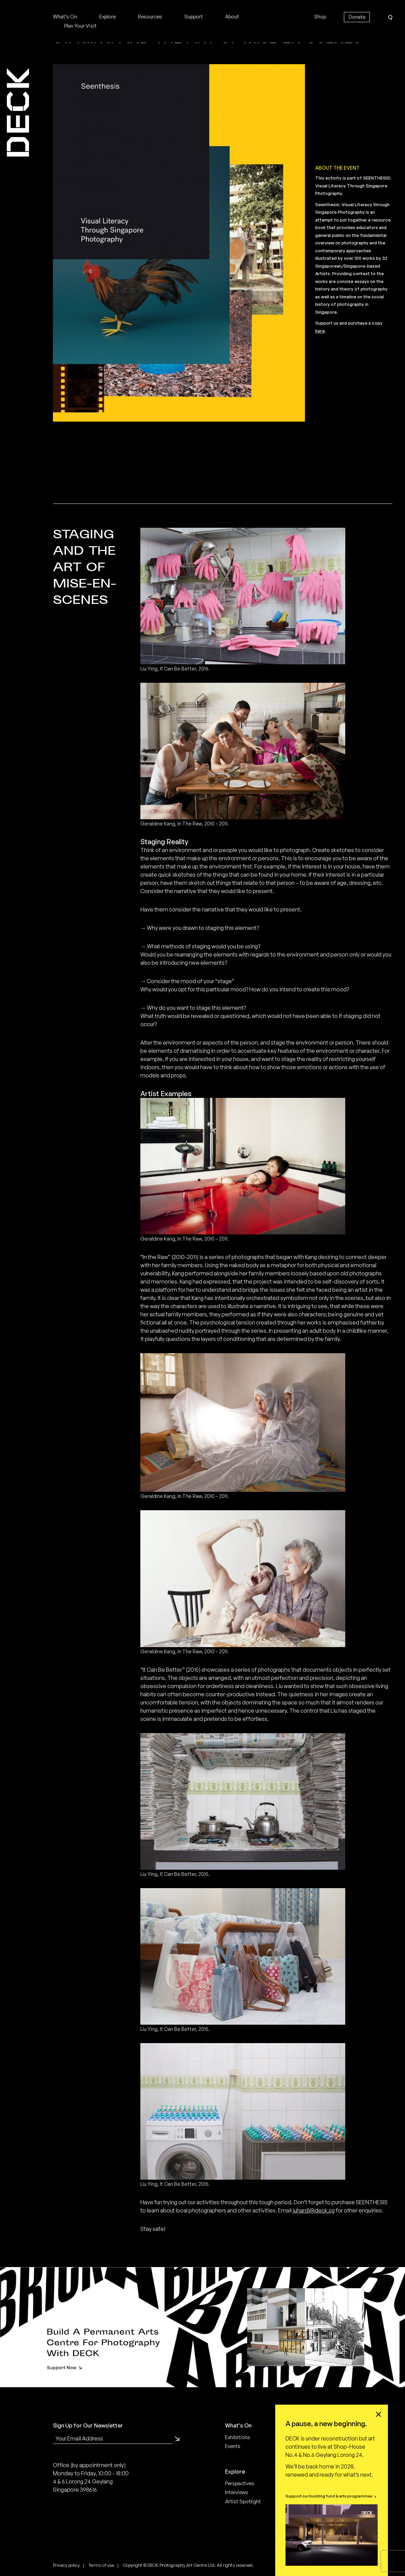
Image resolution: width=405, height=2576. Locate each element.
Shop (320, 16)
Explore (107, 16)
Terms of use (101, 2565)
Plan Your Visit (80, 26)
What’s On (65, 16)
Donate (357, 17)
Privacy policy (66, 2565)
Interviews (236, 2492)
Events (232, 2446)
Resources (150, 16)
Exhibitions (237, 2437)
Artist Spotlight (243, 2501)
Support (193, 16)
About (232, 16)
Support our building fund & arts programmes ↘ (330, 2496)
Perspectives (239, 2483)
